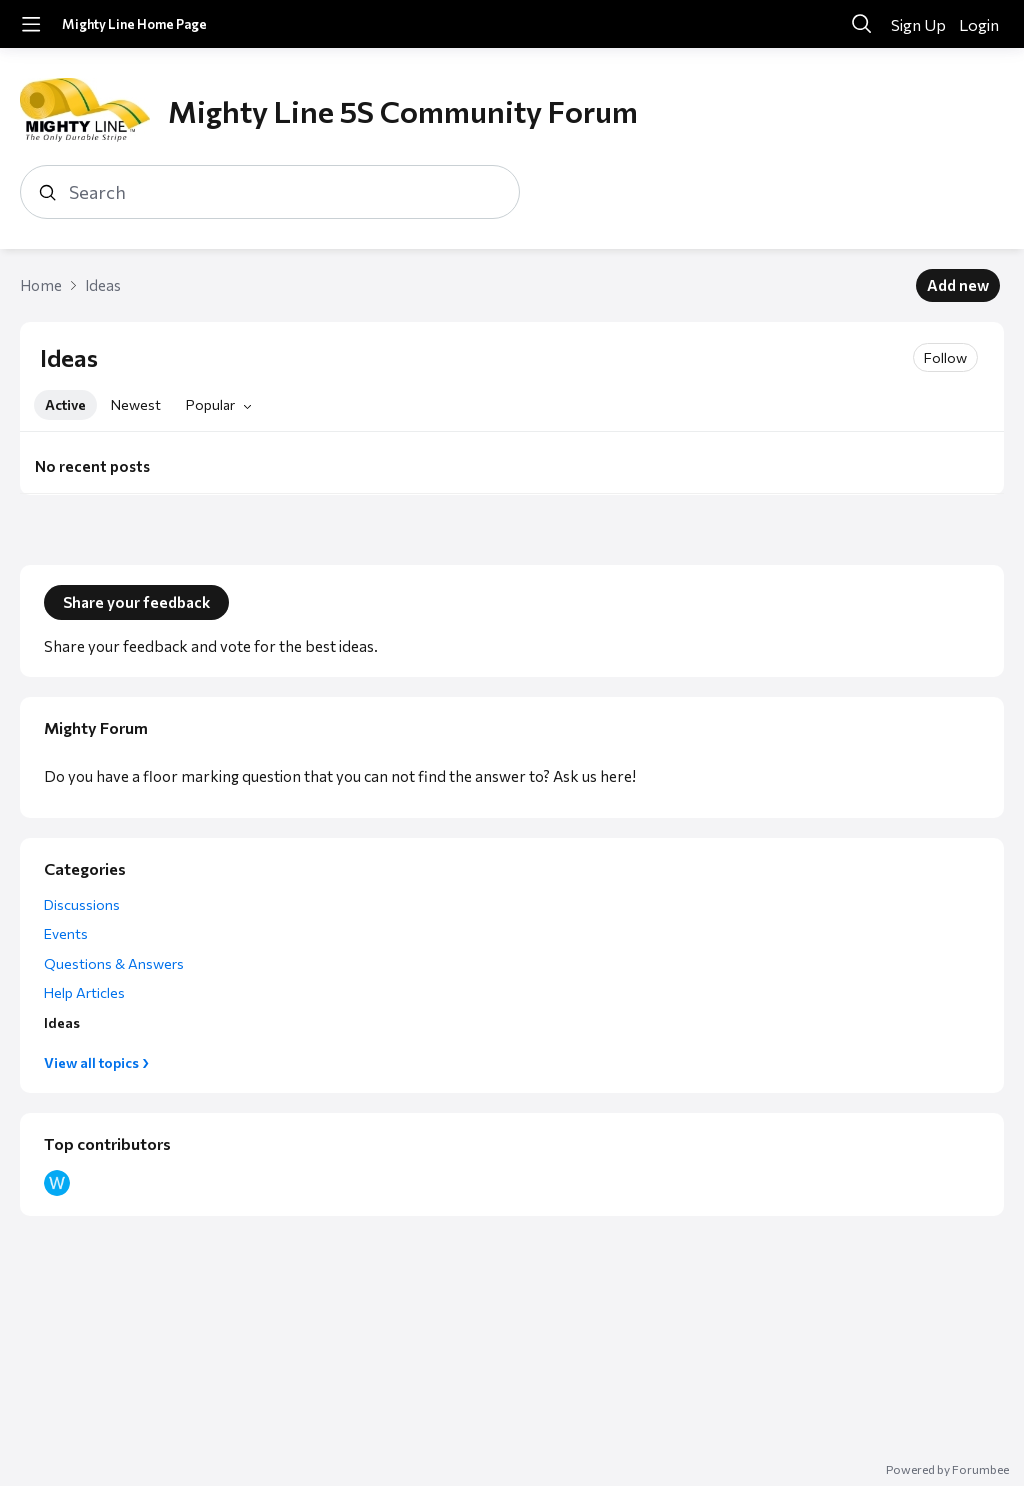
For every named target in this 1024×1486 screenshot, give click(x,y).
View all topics (91, 1062)
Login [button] (979, 24)
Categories (85, 868)
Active (65, 404)
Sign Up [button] (918, 24)
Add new (958, 285)
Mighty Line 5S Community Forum (403, 110)
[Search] (862, 24)
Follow (945, 357)
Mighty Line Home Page (134, 24)
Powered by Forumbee (947, 1469)
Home (41, 285)
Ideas (103, 285)
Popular (210, 404)
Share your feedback (136, 602)
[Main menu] (31, 24)
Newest (136, 404)
